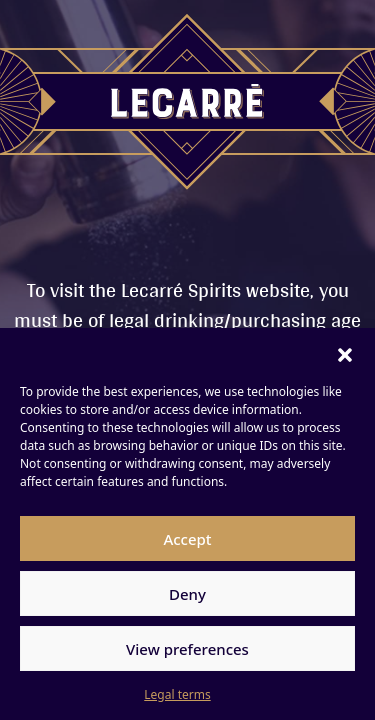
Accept (187, 539)
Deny (187, 594)
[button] (345, 353)
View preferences (187, 649)
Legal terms (177, 694)
